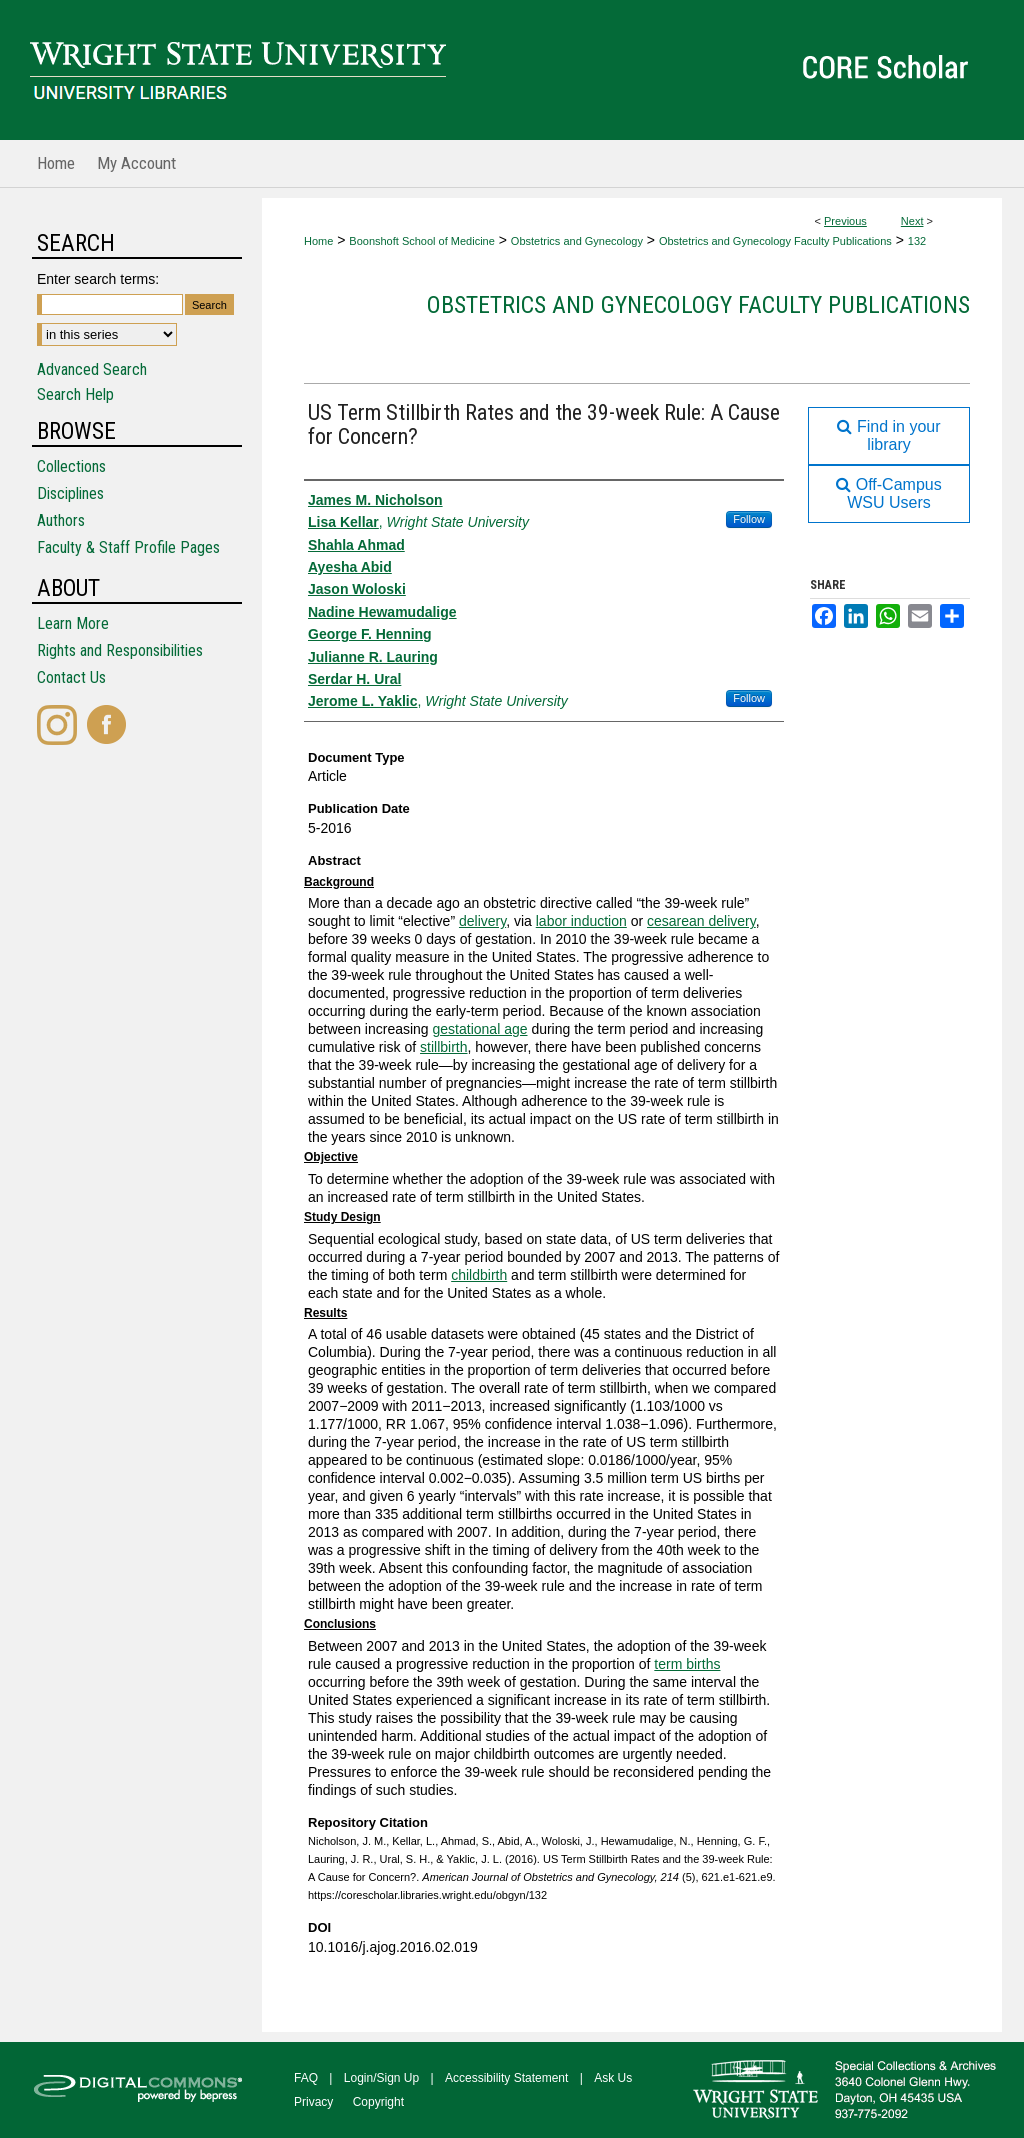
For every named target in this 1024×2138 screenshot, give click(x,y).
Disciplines (70, 493)
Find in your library (888, 435)
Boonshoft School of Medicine (422, 241)
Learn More (73, 623)
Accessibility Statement (506, 2078)
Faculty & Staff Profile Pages (128, 547)
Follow (749, 519)
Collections (71, 466)
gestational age (480, 1029)
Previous (845, 221)
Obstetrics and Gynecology (577, 241)
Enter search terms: (98, 279)
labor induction (581, 921)
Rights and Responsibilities (120, 650)
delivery (482, 921)
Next (912, 221)
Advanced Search (92, 369)
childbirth (479, 1275)
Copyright (378, 2102)
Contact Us (71, 677)
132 (917, 241)
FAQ (306, 2078)
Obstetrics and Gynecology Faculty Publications (775, 241)
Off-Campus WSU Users (888, 493)
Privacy (313, 2102)
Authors (61, 520)
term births (687, 1664)
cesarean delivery (701, 921)
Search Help (75, 394)
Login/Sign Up (381, 2078)
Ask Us (613, 2078)
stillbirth (443, 1047)
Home (318, 241)
